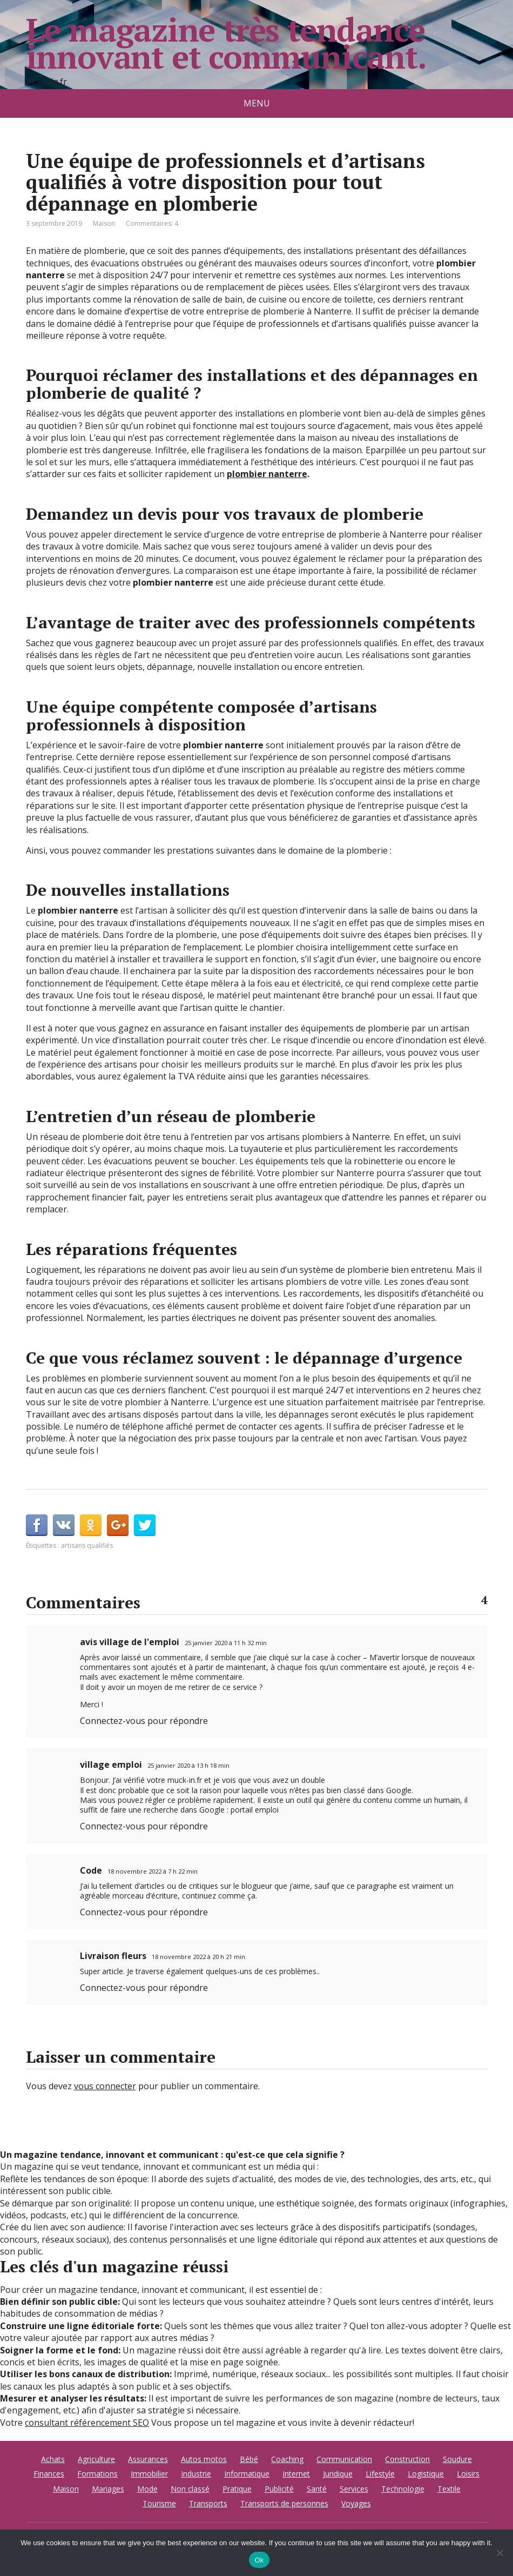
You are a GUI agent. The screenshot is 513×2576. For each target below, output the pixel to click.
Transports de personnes (284, 2503)
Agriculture (96, 2459)
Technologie (402, 2489)
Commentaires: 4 (152, 223)
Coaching (287, 2459)
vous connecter (105, 2086)
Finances (48, 2473)
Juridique (338, 2473)
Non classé (190, 2489)
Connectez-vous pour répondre (144, 1721)
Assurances (148, 2459)
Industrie (196, 2473)
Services (354, 2489)
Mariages (108, 2489)
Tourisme (159, 2503)
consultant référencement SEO (87, 2423)
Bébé (249, 2459)
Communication (344, 2459)
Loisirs (468, 2473)
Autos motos (204, 2459)
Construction (407, 2459)
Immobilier (149, 2473)
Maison (104, 223)
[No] (499, 2552)
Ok (259, 2560)
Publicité (279, 2489)
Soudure (457, 2459)
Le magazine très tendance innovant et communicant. (226, 43)
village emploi (111, 1764)
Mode (147, 2489)
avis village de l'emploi (129, 1642)
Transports (208, 2503)
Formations (97, 2473)
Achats (53, 2459)
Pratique (237, 2489)
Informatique (246, 2473)
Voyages (356, 2503)
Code (91, 1870)
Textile (449, 2489)
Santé (317, 2489)
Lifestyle (380, 2473)
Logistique (426, 2473)
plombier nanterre (267, 474)
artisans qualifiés (87, 1545)
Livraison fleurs (113, 1956)
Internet (296, 2473)
